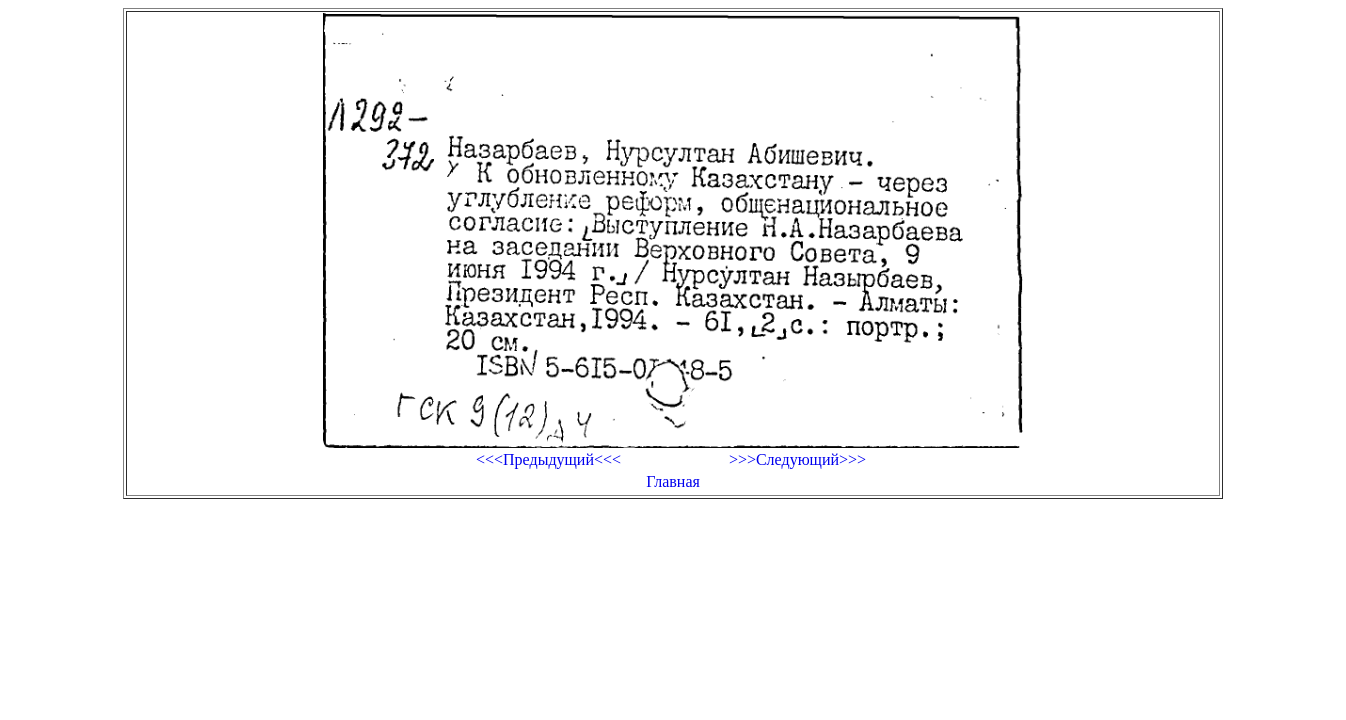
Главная (673, 481)
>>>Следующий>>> (797, 459)
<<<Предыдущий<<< (548, 459)
